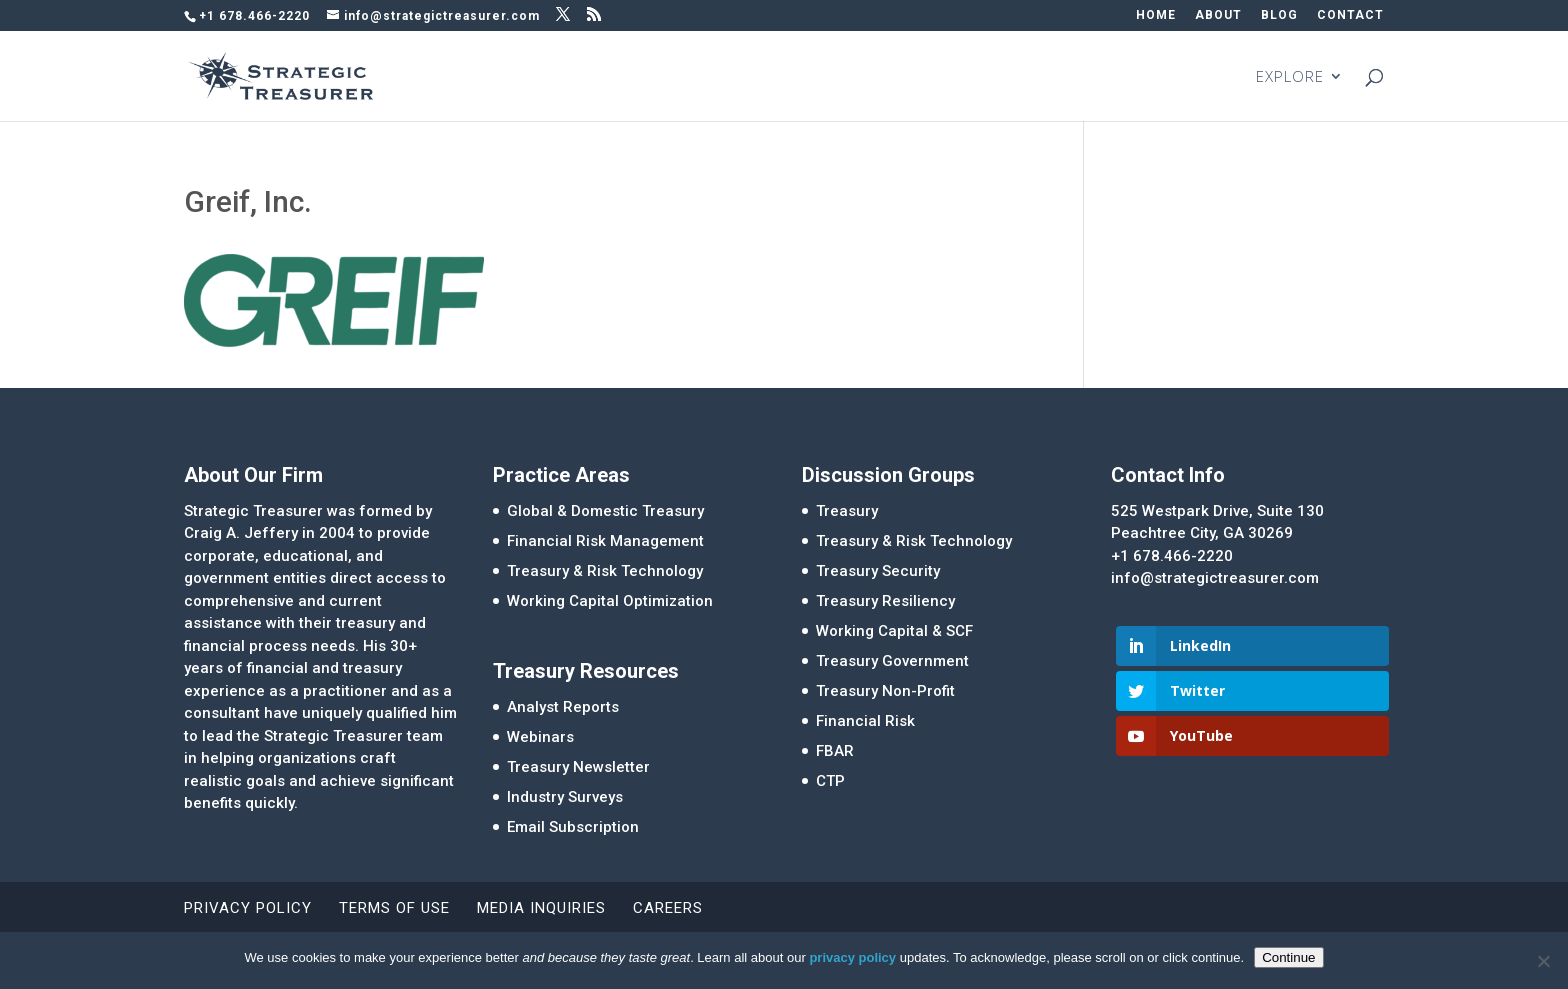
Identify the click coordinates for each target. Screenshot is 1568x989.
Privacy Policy (248, 908)
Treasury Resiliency (885, 601)
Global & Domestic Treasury (605, 511)
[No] (1543, 961)
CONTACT (1350, 15)
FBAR (835, 751)
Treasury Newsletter (578, 767)
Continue (1288, 957)
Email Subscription (573, 827)
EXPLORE (1290, 77)
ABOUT (1218, 15)
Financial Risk (865, 721)
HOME (1156, 15)
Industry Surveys (565, 797)
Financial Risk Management (605, 541)
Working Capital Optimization (610, 601)
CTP (830, 781)
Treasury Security (878, 571)
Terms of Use (394, 908)
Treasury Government (892, 661)
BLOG (1279, 15)
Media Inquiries (541, 908)
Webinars (540, 737)
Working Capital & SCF (894, 631)
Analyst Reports (563, 707)
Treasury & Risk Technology (605, 571)
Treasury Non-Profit (885, 691)
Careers (668, 908)
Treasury (847, 511)
